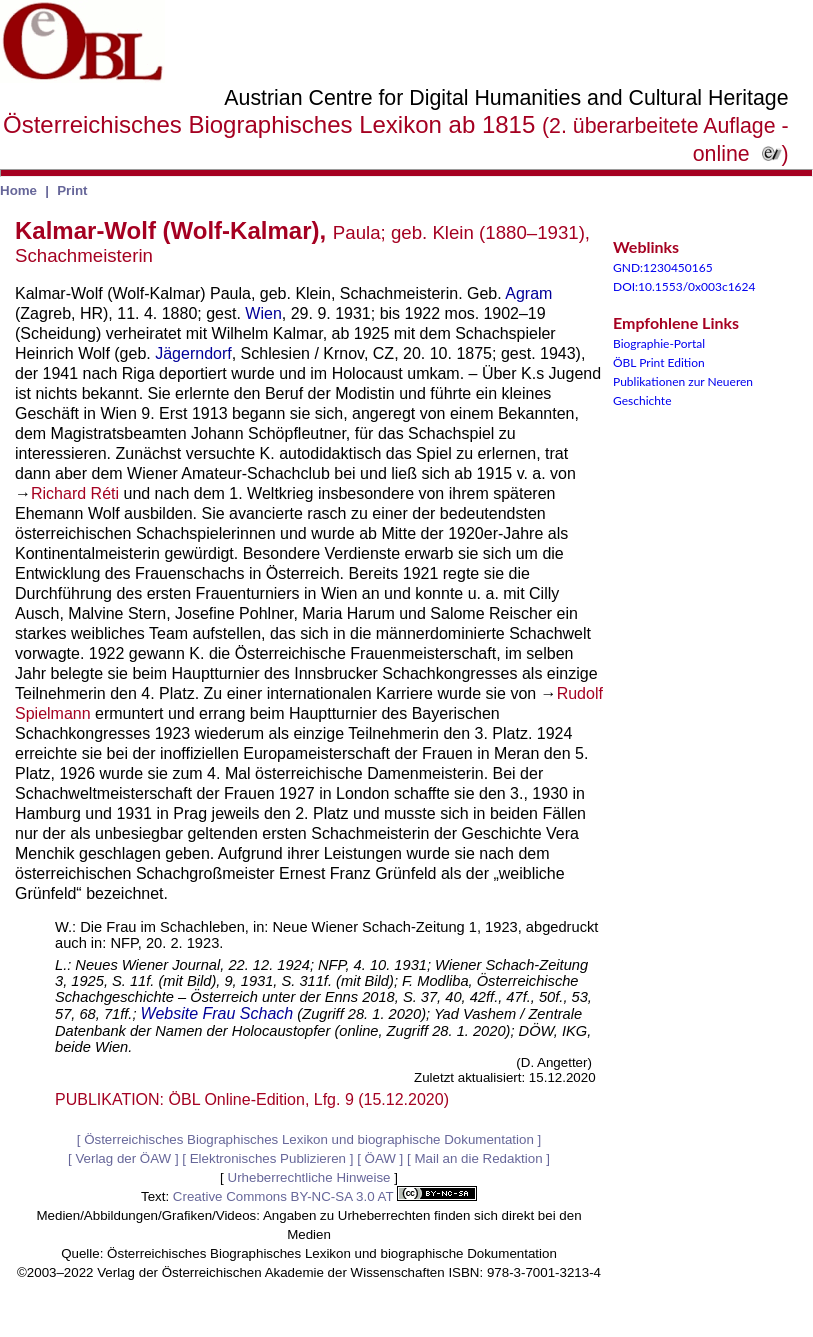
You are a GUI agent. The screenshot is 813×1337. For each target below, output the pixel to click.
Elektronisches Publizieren (268, 1158)
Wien (263, 313)
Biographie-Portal (659, 343)
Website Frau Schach (217, 1013)
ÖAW (380, 1158)
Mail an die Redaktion (478, 1158)
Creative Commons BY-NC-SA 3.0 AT (325, 1196)
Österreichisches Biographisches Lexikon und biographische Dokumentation (309, 1139)
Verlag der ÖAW (123, 1158)
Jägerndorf (193, 353)
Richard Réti (75, 493)
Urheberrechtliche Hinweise (309, 1177)
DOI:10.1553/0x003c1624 (684, 286)
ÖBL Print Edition (659, 362)
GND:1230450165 (663, 267)
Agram (528, 293)
